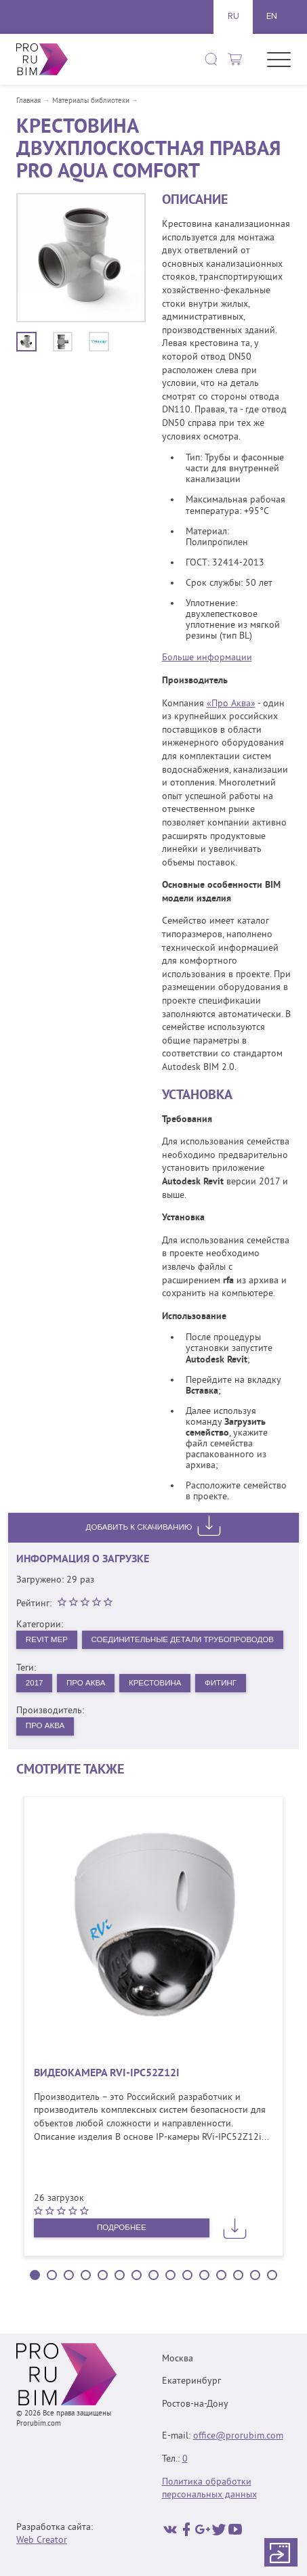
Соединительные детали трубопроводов (121, 1663)
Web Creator (41, 2540)
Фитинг (228, 1707)
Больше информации (207, 658)
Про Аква (88, 1707)
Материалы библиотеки (90, 101)
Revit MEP (47, 1639)
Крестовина (160, 1707)
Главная (28, 101)
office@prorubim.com (238, 2436)
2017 (35, 1707)
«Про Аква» (231, 704)
